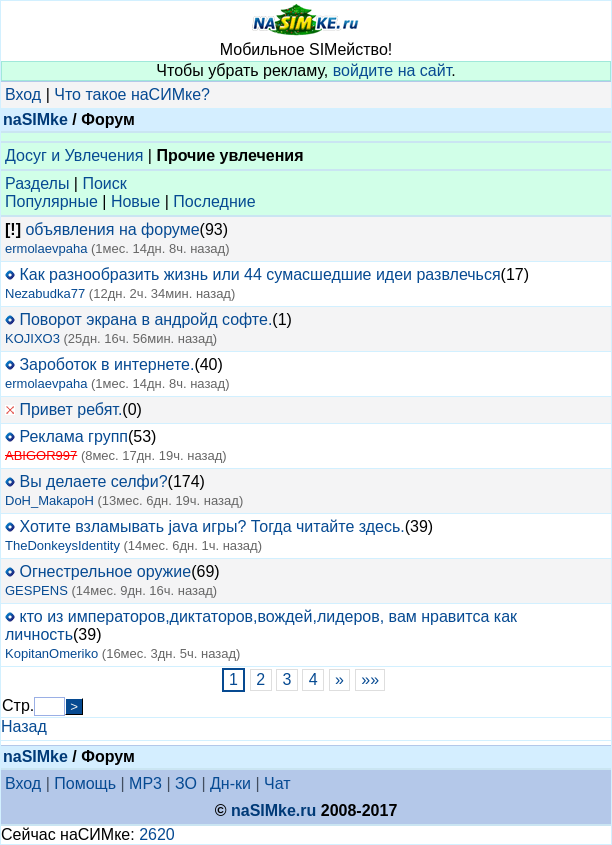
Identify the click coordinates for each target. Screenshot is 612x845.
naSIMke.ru (273, 810)
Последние (214, 201)
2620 (157, 834)
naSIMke (35, 119)
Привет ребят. (70, 409)
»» (370, 679)
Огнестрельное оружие (105, 571)
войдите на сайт (392, 70)
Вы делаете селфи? (93, 481)
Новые (135, 201)
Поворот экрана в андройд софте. (145, 319)
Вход (23, 94)
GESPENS (36, 590)
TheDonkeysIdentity (62, 545)
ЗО (186, 783)
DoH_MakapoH (49, 500)
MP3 (145, 783)
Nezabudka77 (45, 293)
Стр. (18, 705)
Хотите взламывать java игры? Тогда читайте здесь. (211, 526)
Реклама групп (73, 436)
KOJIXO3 (32, 338)
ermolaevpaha (46, 248)
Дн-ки (230, 783)
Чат (277, 783)
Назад (24, 726)
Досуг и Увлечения (74, 155)
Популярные (51, 201)
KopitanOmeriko (51, 653)
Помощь (85, 783)
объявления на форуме (112, 229)
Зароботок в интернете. (106, 364)
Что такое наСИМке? (132, 94)
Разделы (37, 183)
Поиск (104, 183)
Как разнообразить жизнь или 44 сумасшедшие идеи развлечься (259, 274)
